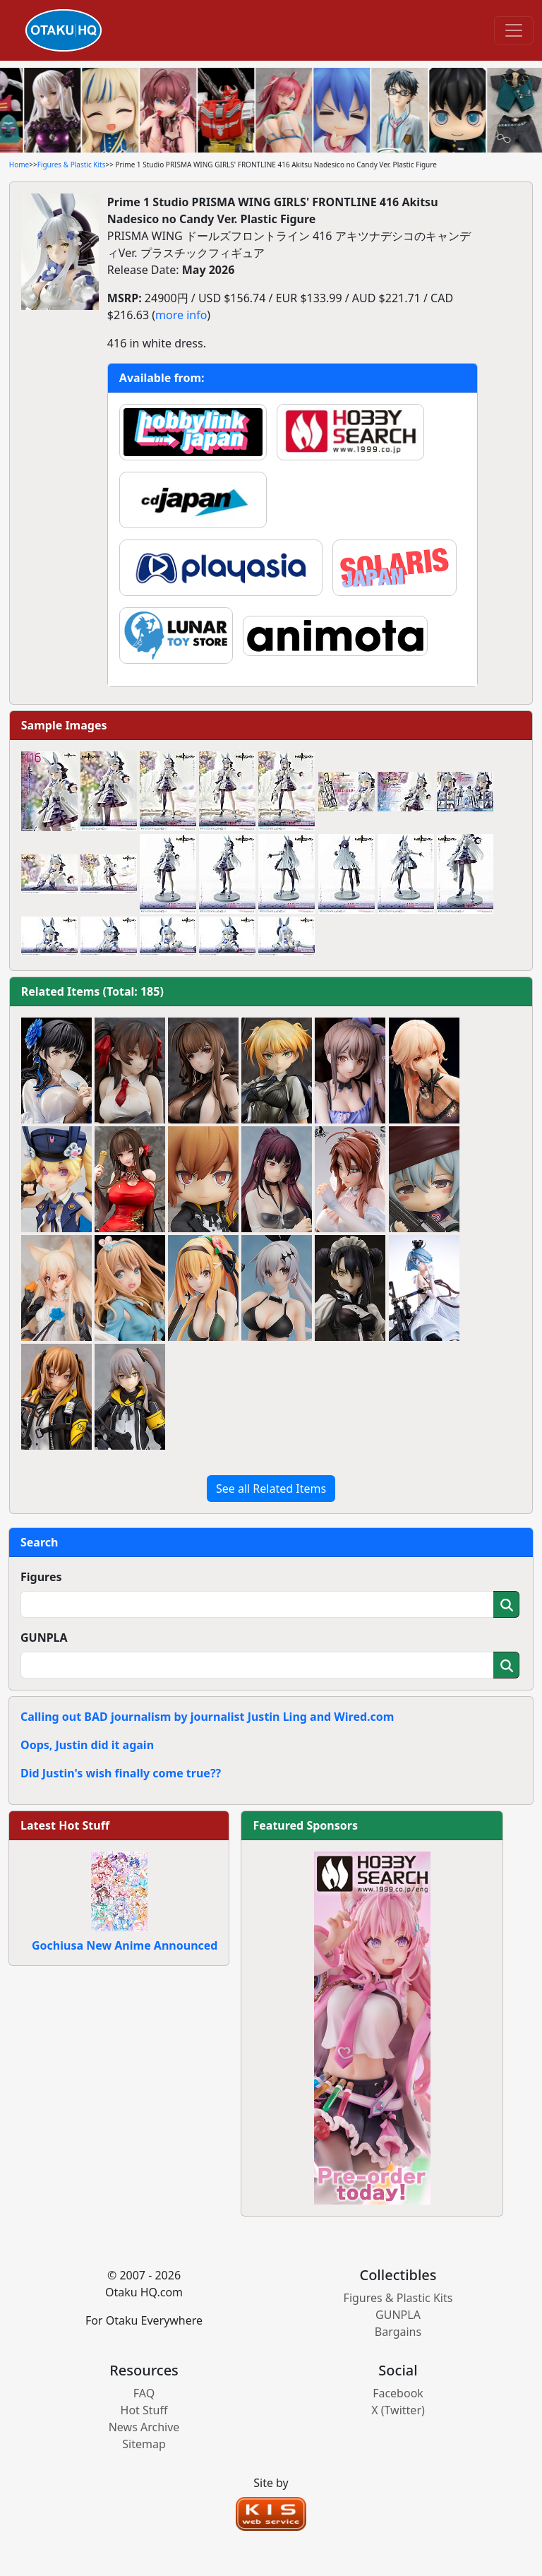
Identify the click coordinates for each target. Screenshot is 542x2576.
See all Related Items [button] (271, 1488)
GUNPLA (44, 1637)
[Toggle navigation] (514, 30)
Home (19, 164)
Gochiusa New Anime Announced (124, 1945)
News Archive (144, 2427)
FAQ (144, 2393)
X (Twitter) (398, 2410)
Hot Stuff (144, 2410)
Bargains (398, 2331)
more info (181, 315)
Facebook (398, 2393)
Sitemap (144, 2444)
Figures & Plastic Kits (71, 164)
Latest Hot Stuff (64, 1825)
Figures (41, 1577)
